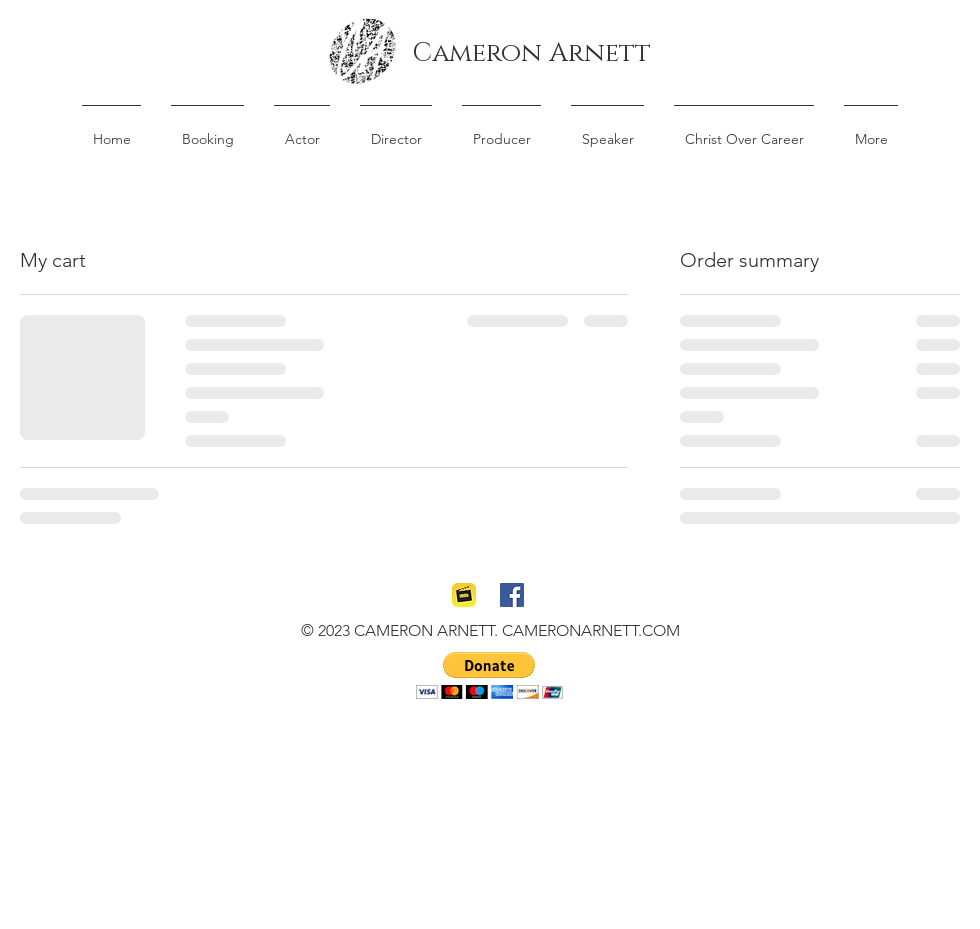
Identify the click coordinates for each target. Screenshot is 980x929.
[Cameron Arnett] (531, 54)
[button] (489, 675)
